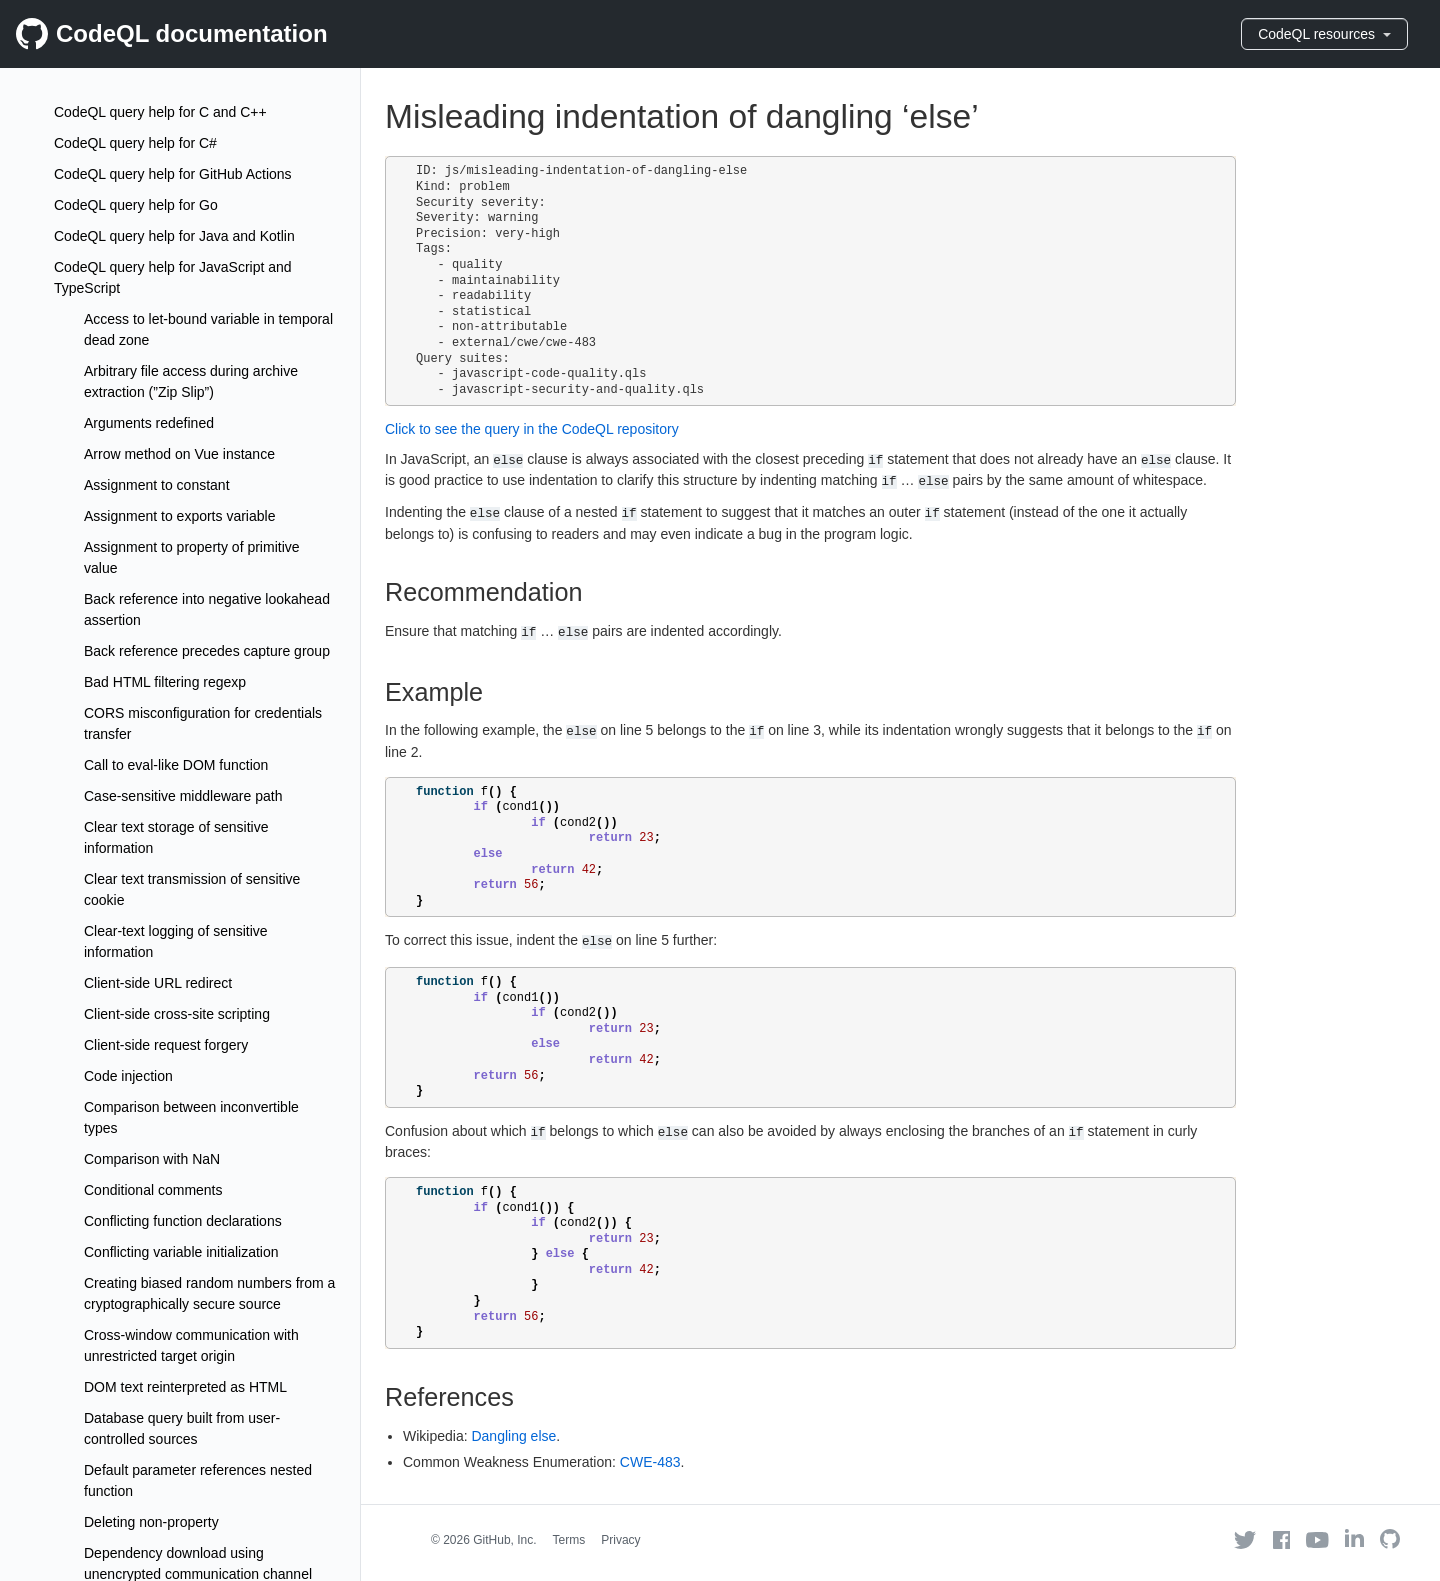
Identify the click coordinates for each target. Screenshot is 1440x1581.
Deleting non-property (151, 1522)
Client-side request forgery (166, 1045)
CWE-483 (650, 1462)
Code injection (128, 1076)
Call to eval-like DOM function (176, 765)
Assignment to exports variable (179, 516)
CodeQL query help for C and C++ (160, 112)
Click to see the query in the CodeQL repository (532, 429)
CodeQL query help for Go (136, 205)
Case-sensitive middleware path (183, 796)
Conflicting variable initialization (181, 1252)
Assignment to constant (157, 485)
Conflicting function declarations (183, 1221)
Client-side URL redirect (158, 983)
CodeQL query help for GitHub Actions (173, 174)
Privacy (620, 1540)
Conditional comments (153, 1190)
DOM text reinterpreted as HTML (185, 1387)
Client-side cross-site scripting (177, 1014)
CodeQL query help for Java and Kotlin (174, 236)
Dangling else (513, 1436)
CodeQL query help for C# (135, 143)
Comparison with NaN (152, 1159)
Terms (569, 1540)
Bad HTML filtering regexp (165, 682)
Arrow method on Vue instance (179, 454)
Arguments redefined (149, 423)
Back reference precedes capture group (207, 651)
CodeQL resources (1324, 34)
